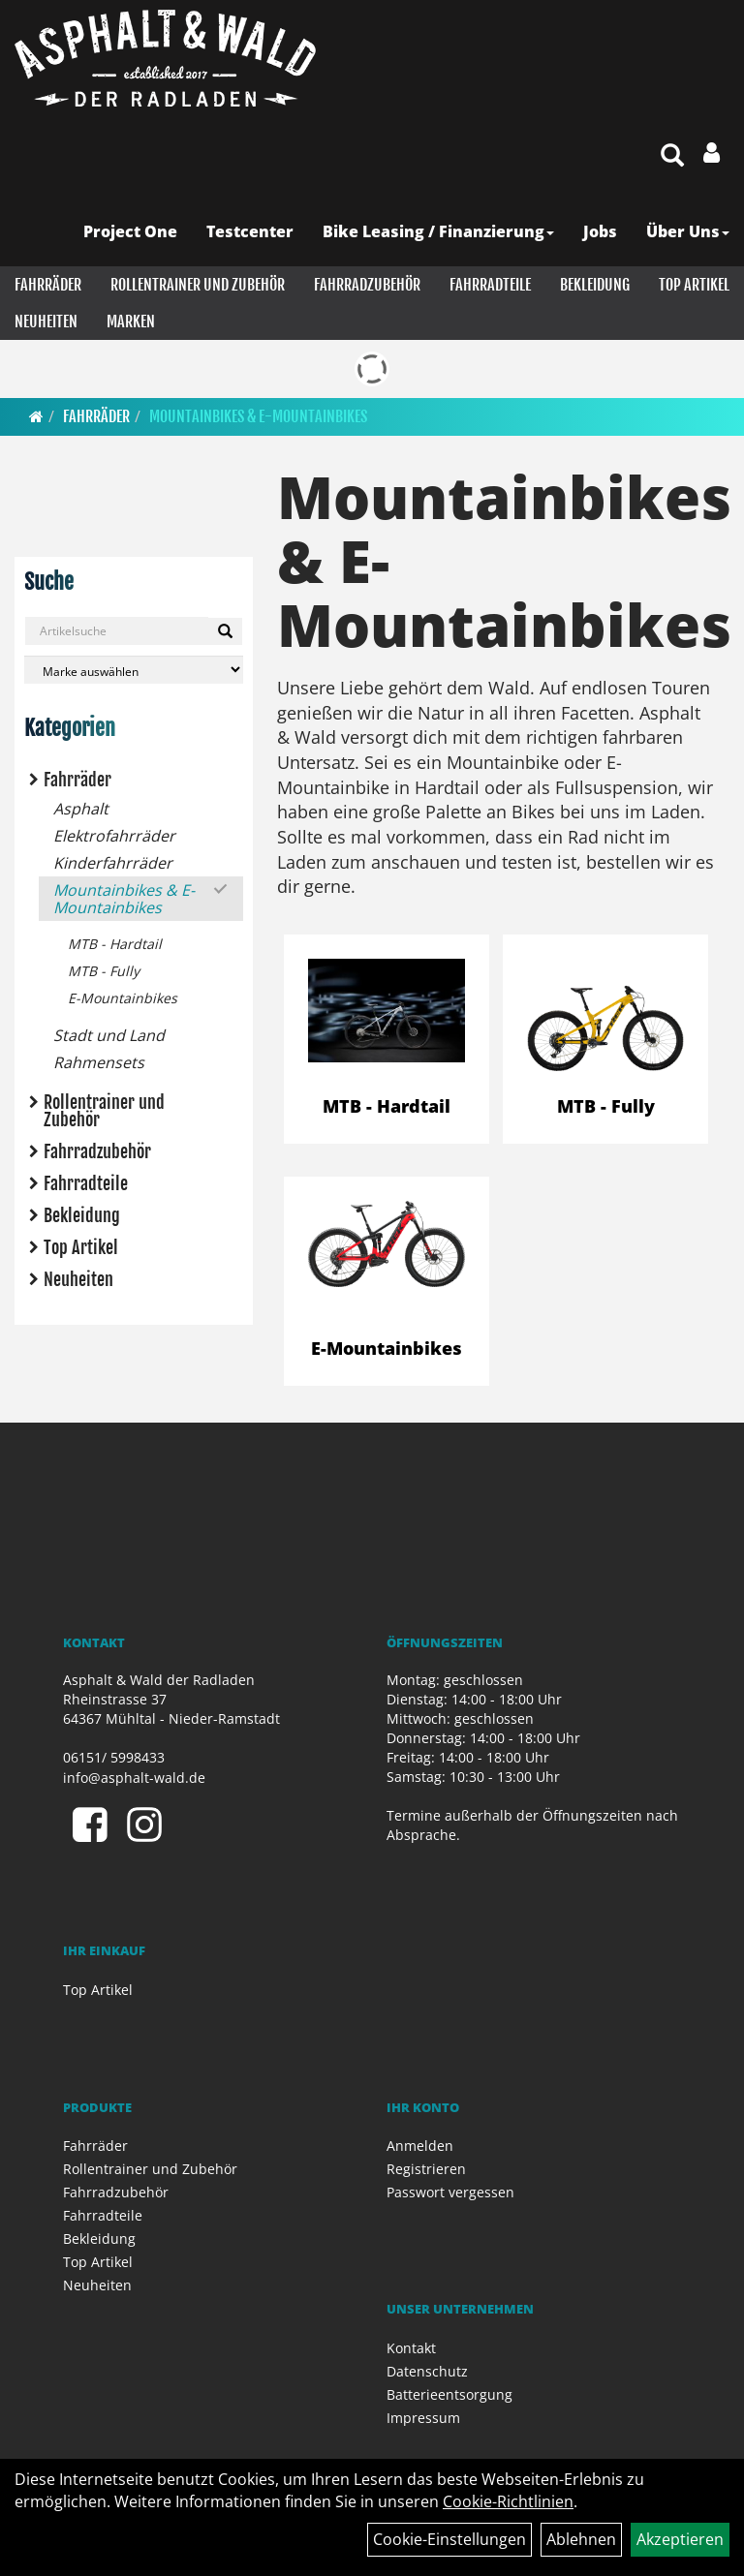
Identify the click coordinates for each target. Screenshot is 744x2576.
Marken (131, 321)
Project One (130, 231)
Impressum (423, 2417)
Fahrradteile (490, 284)
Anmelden (420, 2145)
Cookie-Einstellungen (449, 2539)
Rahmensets (98, 1062)
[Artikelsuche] (672, 156)
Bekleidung (595, 284)
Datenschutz (427, 2371)
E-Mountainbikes (122, 998)
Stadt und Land (109, 1035)
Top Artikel (694, 284)
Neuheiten (46, 321)
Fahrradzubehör (367, 284)
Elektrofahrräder (114, 835)
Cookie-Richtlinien (508, 2501)
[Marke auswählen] (133, 670)
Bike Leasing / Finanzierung (438, 231)
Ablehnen (581, 2539)
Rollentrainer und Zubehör (197, 284)
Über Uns (687, 231)
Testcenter (250, 231)
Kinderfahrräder (112, 863)
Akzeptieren (680, 2539)
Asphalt (80, 808)
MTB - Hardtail (115, 944)
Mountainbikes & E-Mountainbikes (258, 416)
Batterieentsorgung (449, 2394)
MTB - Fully (104, 971)
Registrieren (426, 2169)
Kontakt (411, 2348)
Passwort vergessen (450, 2192)
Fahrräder (48, 284)
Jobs (600, 231)
